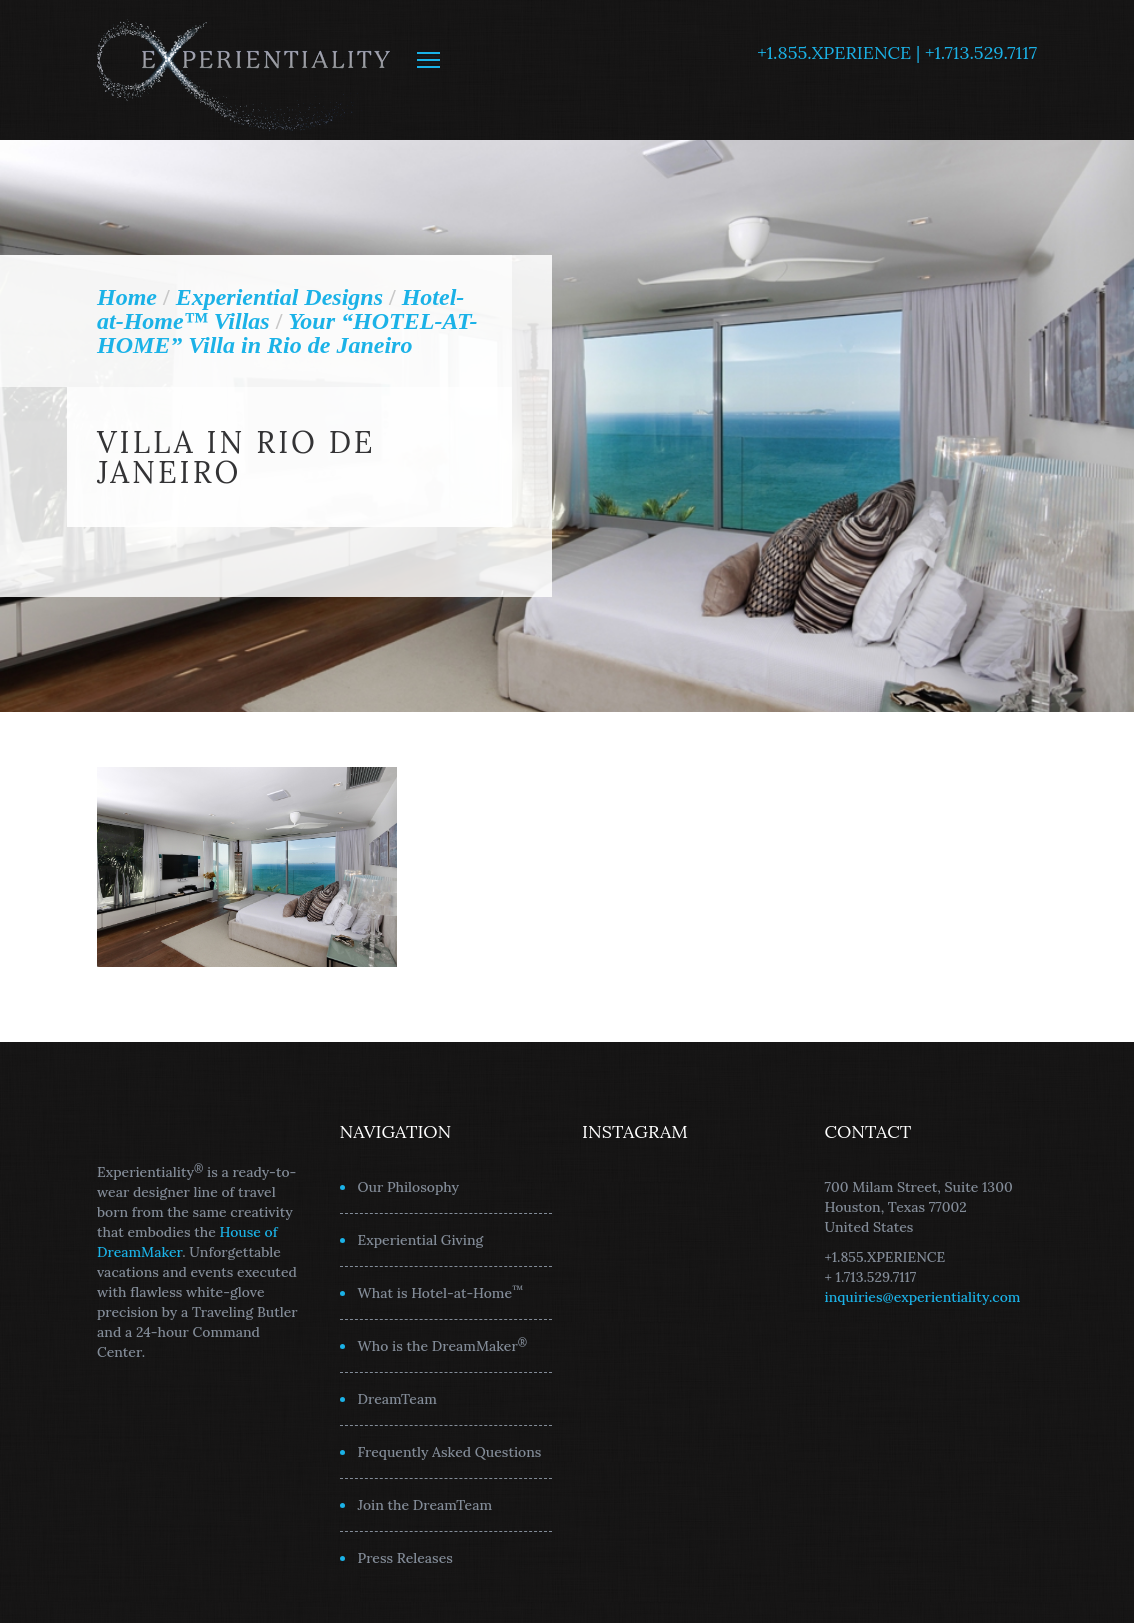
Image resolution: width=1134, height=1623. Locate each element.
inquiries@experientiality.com (923, 1297)
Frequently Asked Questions (450, 1452)
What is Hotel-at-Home (441, 1292)
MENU (428, 60)
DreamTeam (397, 1399)
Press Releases (405, 1558)
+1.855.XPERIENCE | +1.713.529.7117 (897, 52)
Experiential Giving (421, 1240)
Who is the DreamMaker (443, 1345)
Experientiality (244, 70)
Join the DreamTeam (425, 1505)
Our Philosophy (409, 1187)
